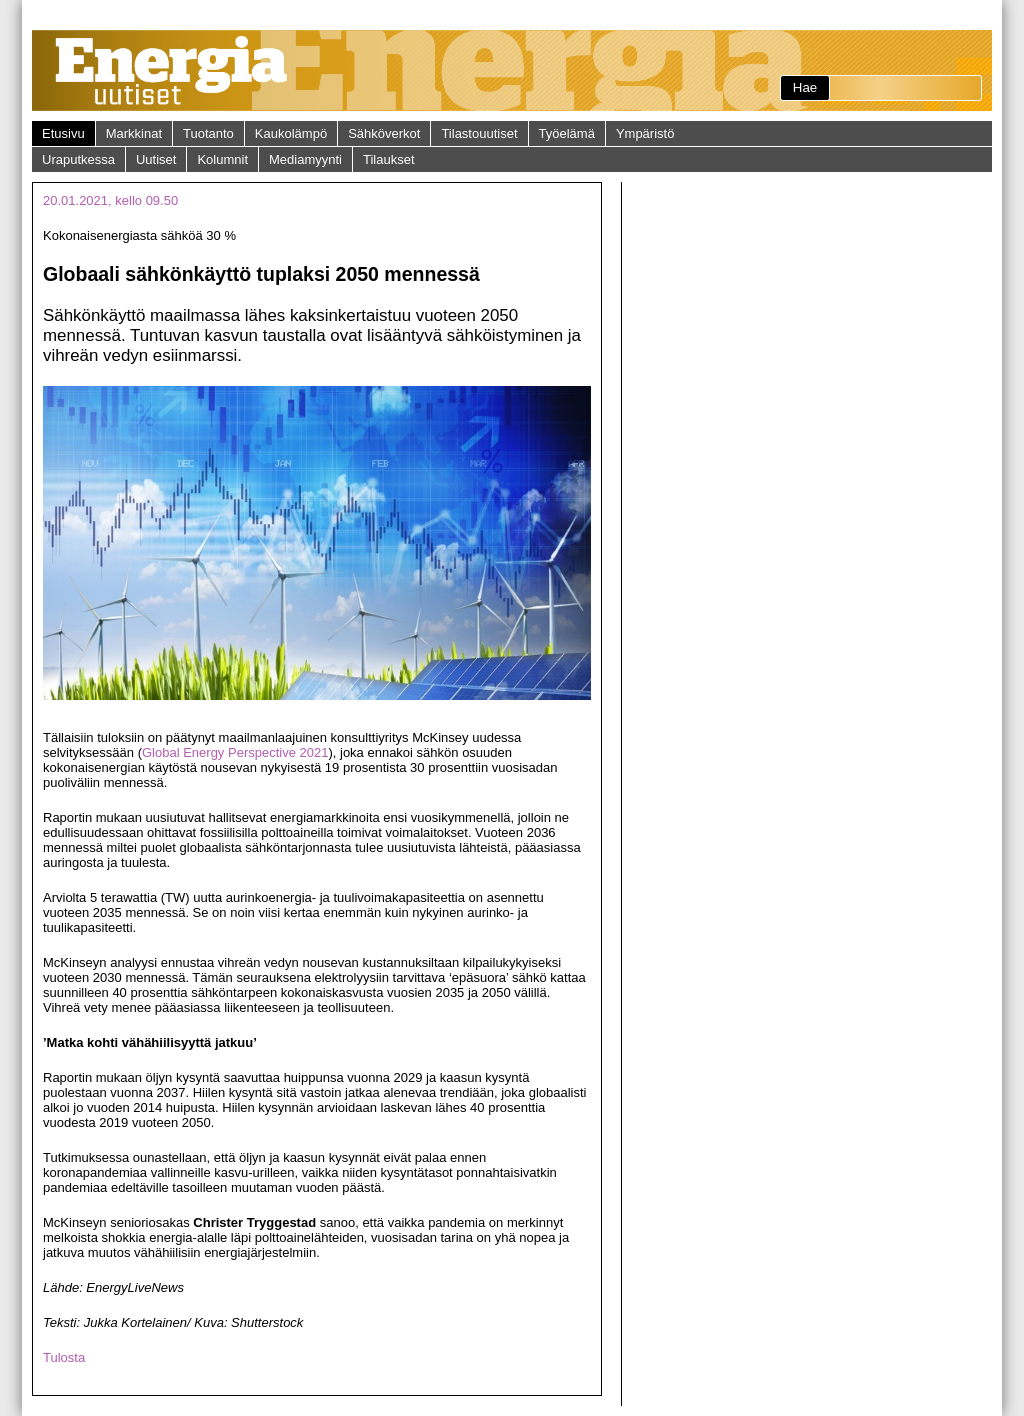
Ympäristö (645, 133)
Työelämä (567, 133)
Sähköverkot (384, 133)
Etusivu (63, 133)
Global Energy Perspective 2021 (235, 752)
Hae (805, 87)
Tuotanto (208, 133)
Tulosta (64, 1357)
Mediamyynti (305, 159)
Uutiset (156, 159)
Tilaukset (389, 159)
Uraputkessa (78, 159)
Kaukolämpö (291, 133)
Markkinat (134, 133)
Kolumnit (222, 159)
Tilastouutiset (479, 133)
